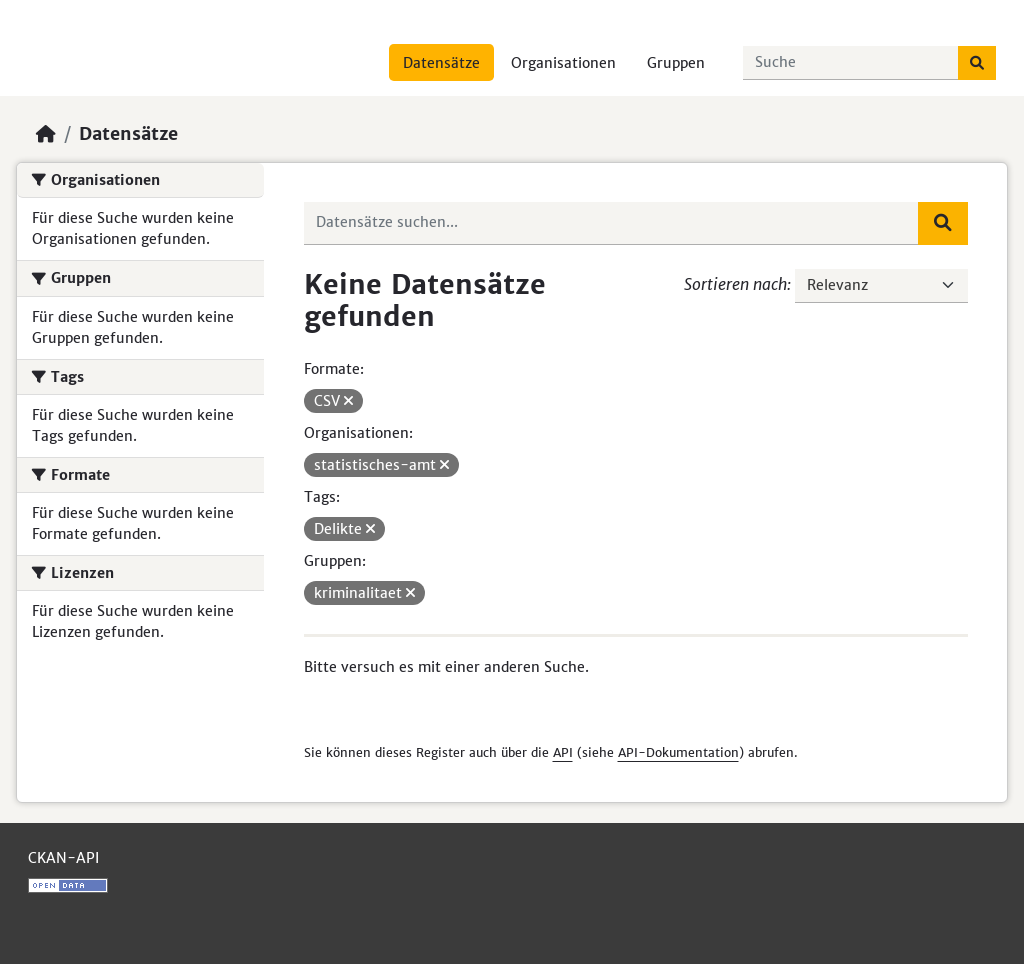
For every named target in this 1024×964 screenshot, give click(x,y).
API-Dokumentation (678, 752)
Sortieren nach (735, 284)
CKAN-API (63, 858)
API (563, 752)
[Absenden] (977, 63)
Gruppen (676, 63)
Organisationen (563, 63)
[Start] (46, 134)
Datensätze (441, 63)
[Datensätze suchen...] (851, 63)
